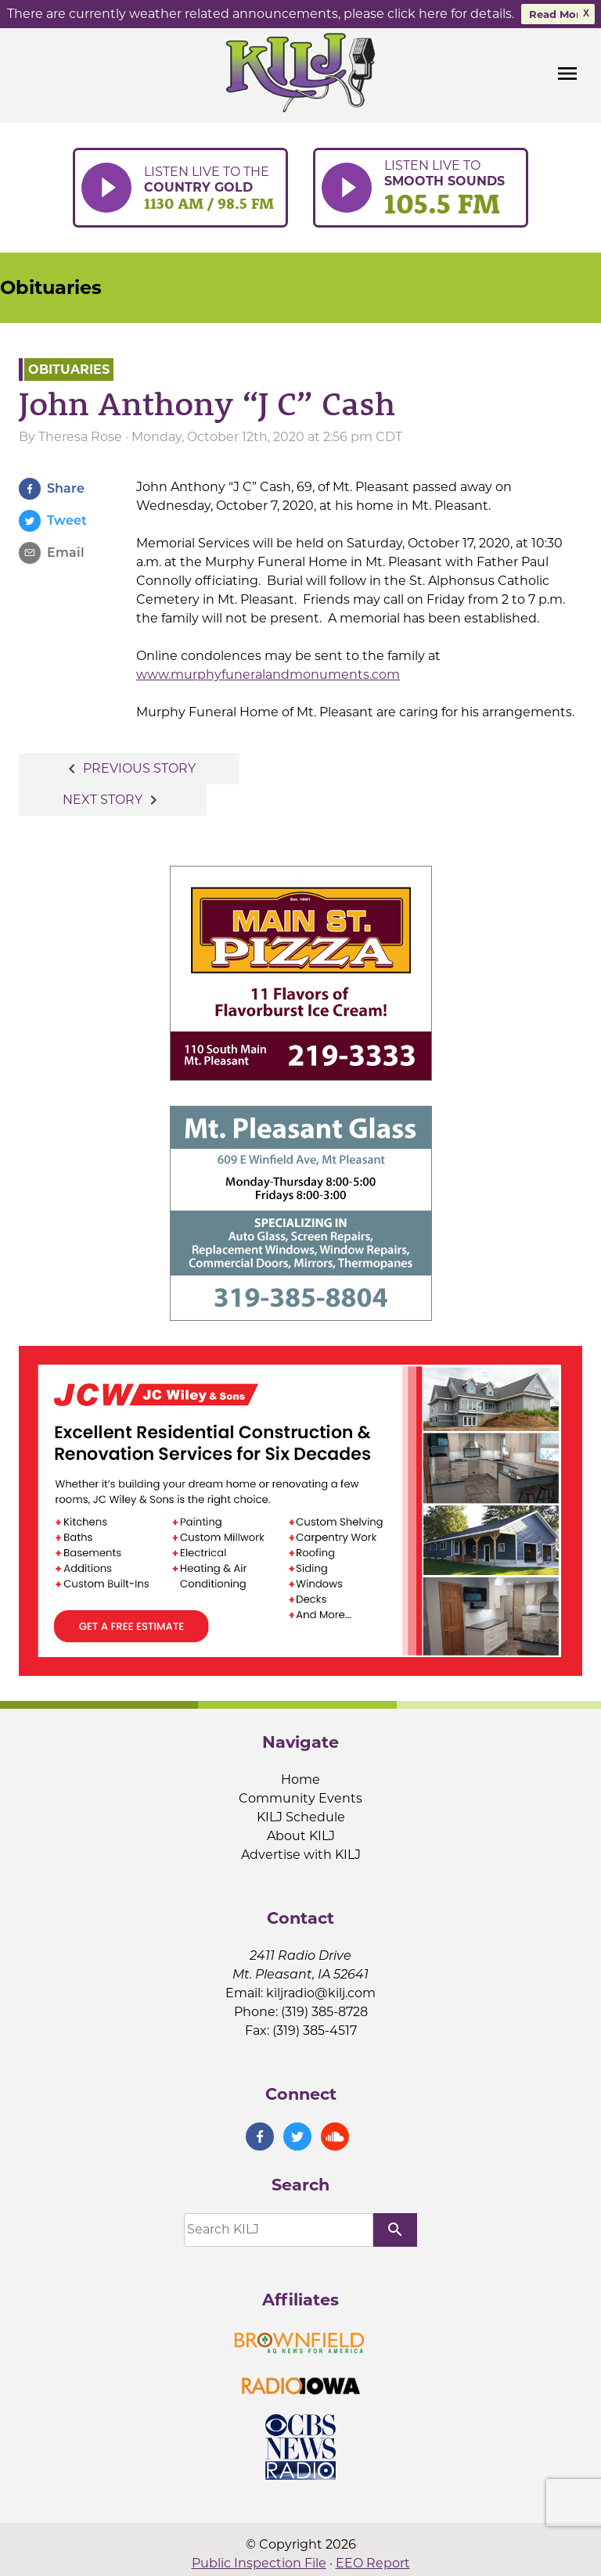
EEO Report (373, 2563)
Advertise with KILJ (301, 1854)
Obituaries (51, 287)
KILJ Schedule (301, 1817)
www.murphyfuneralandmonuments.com (268, 674)
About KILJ (301, 1835)
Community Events (300, 1798)
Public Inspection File (259, 2563)
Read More (558, 14)
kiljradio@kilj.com (321, 1993)
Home (300, 1779)
